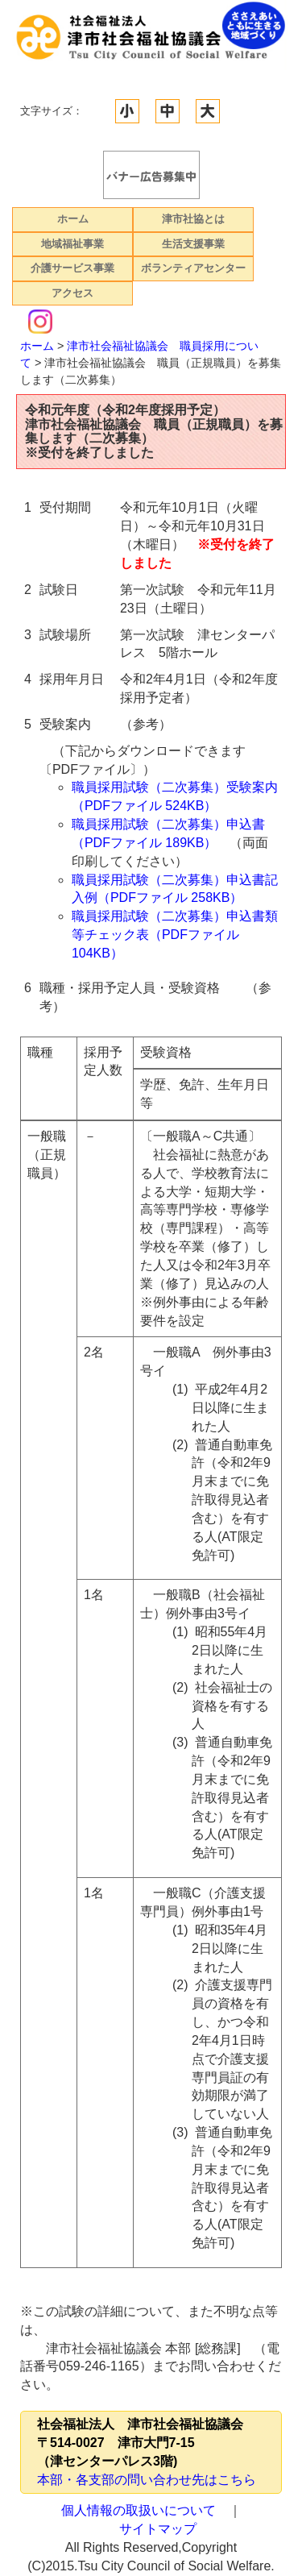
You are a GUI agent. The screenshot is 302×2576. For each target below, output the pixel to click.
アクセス (72, 293)
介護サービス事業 (72, 268)
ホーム (73, 219)
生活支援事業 (193, 244)
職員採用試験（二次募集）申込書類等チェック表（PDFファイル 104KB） (175, 934)
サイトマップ (158, 2529)
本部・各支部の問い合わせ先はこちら (146, 2480)
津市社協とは (193, 219)
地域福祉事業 (72, 244)
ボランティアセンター (193, 268)
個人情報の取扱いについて (138, 2510)
